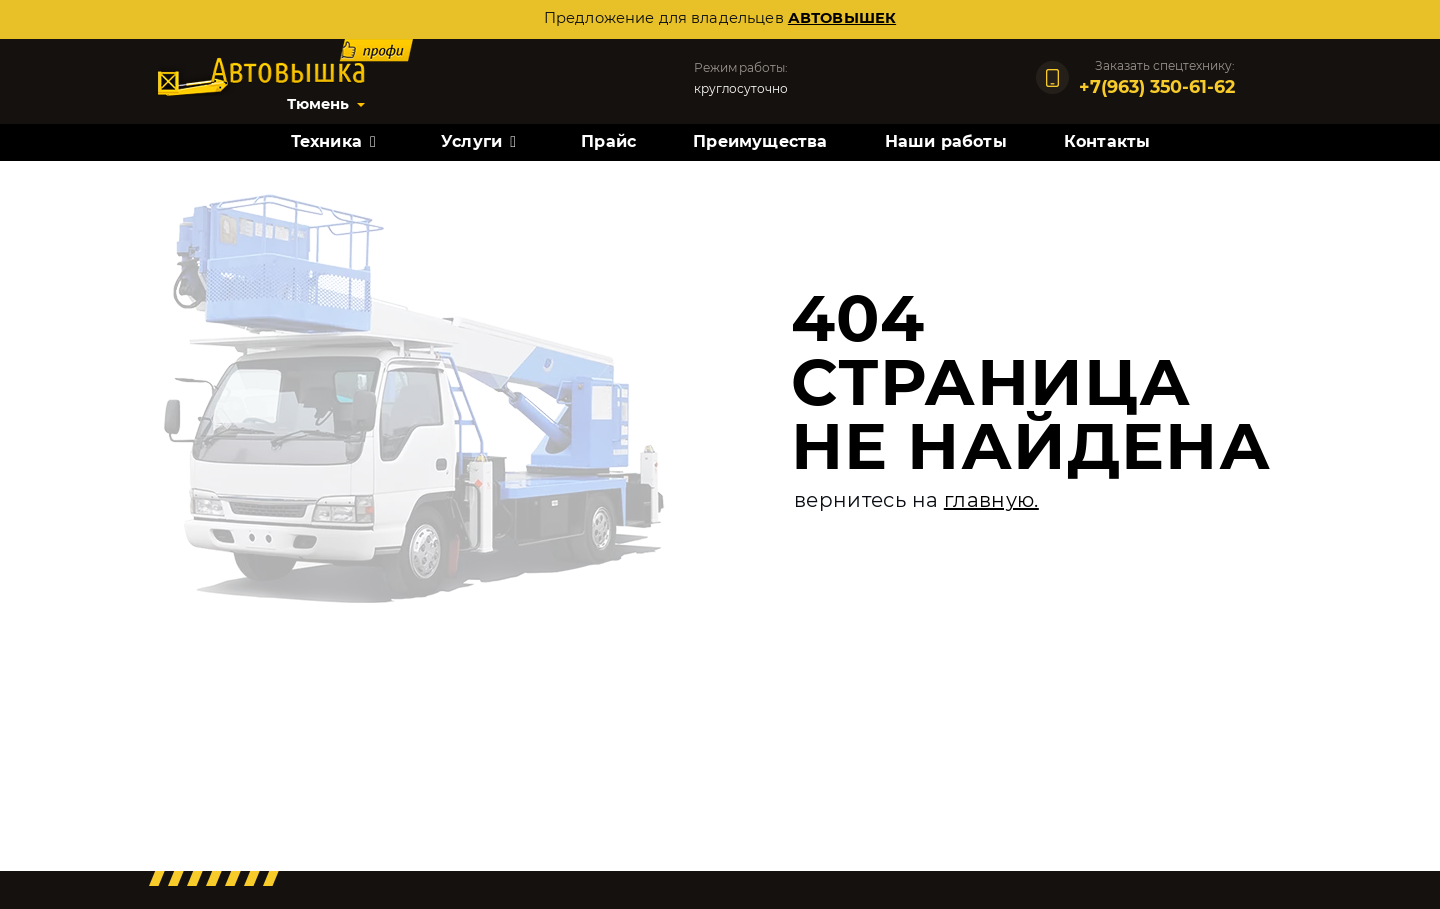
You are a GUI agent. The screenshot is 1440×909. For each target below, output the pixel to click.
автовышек (842, 18)
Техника (326, 141)
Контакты (1107, 141)
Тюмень (318, 104)
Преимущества (760, 141)
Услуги (471, 141)
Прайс (608, 141)
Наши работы (946, 141)
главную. (991, 500)
